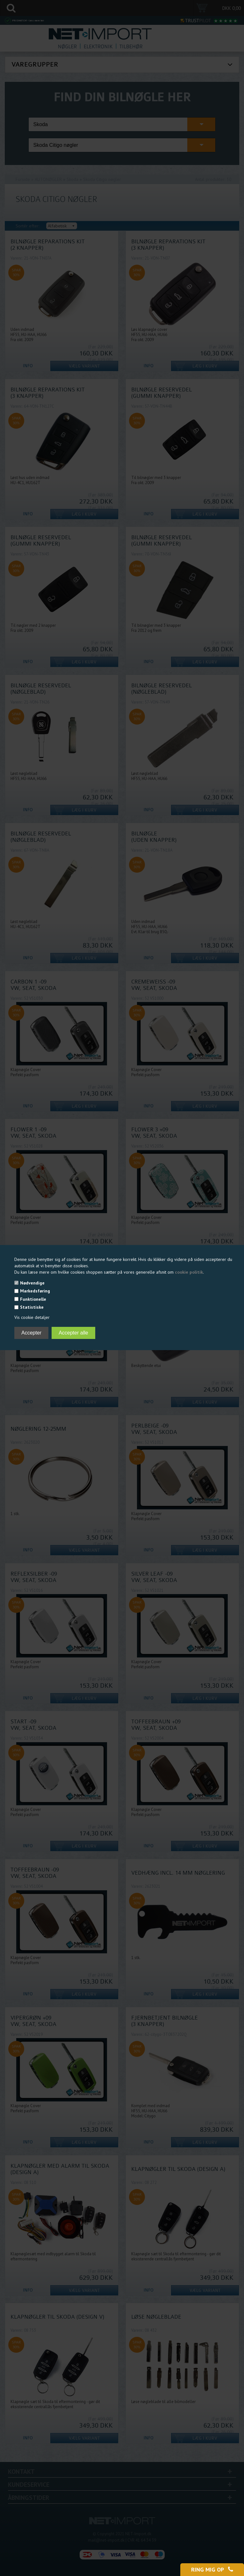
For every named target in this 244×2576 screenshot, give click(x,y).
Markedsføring (35, 1291)
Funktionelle (33, 1299)
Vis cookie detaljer (32, 1317)
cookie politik (189, 1272)
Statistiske (32, 1307)
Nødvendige (32, 1283)
